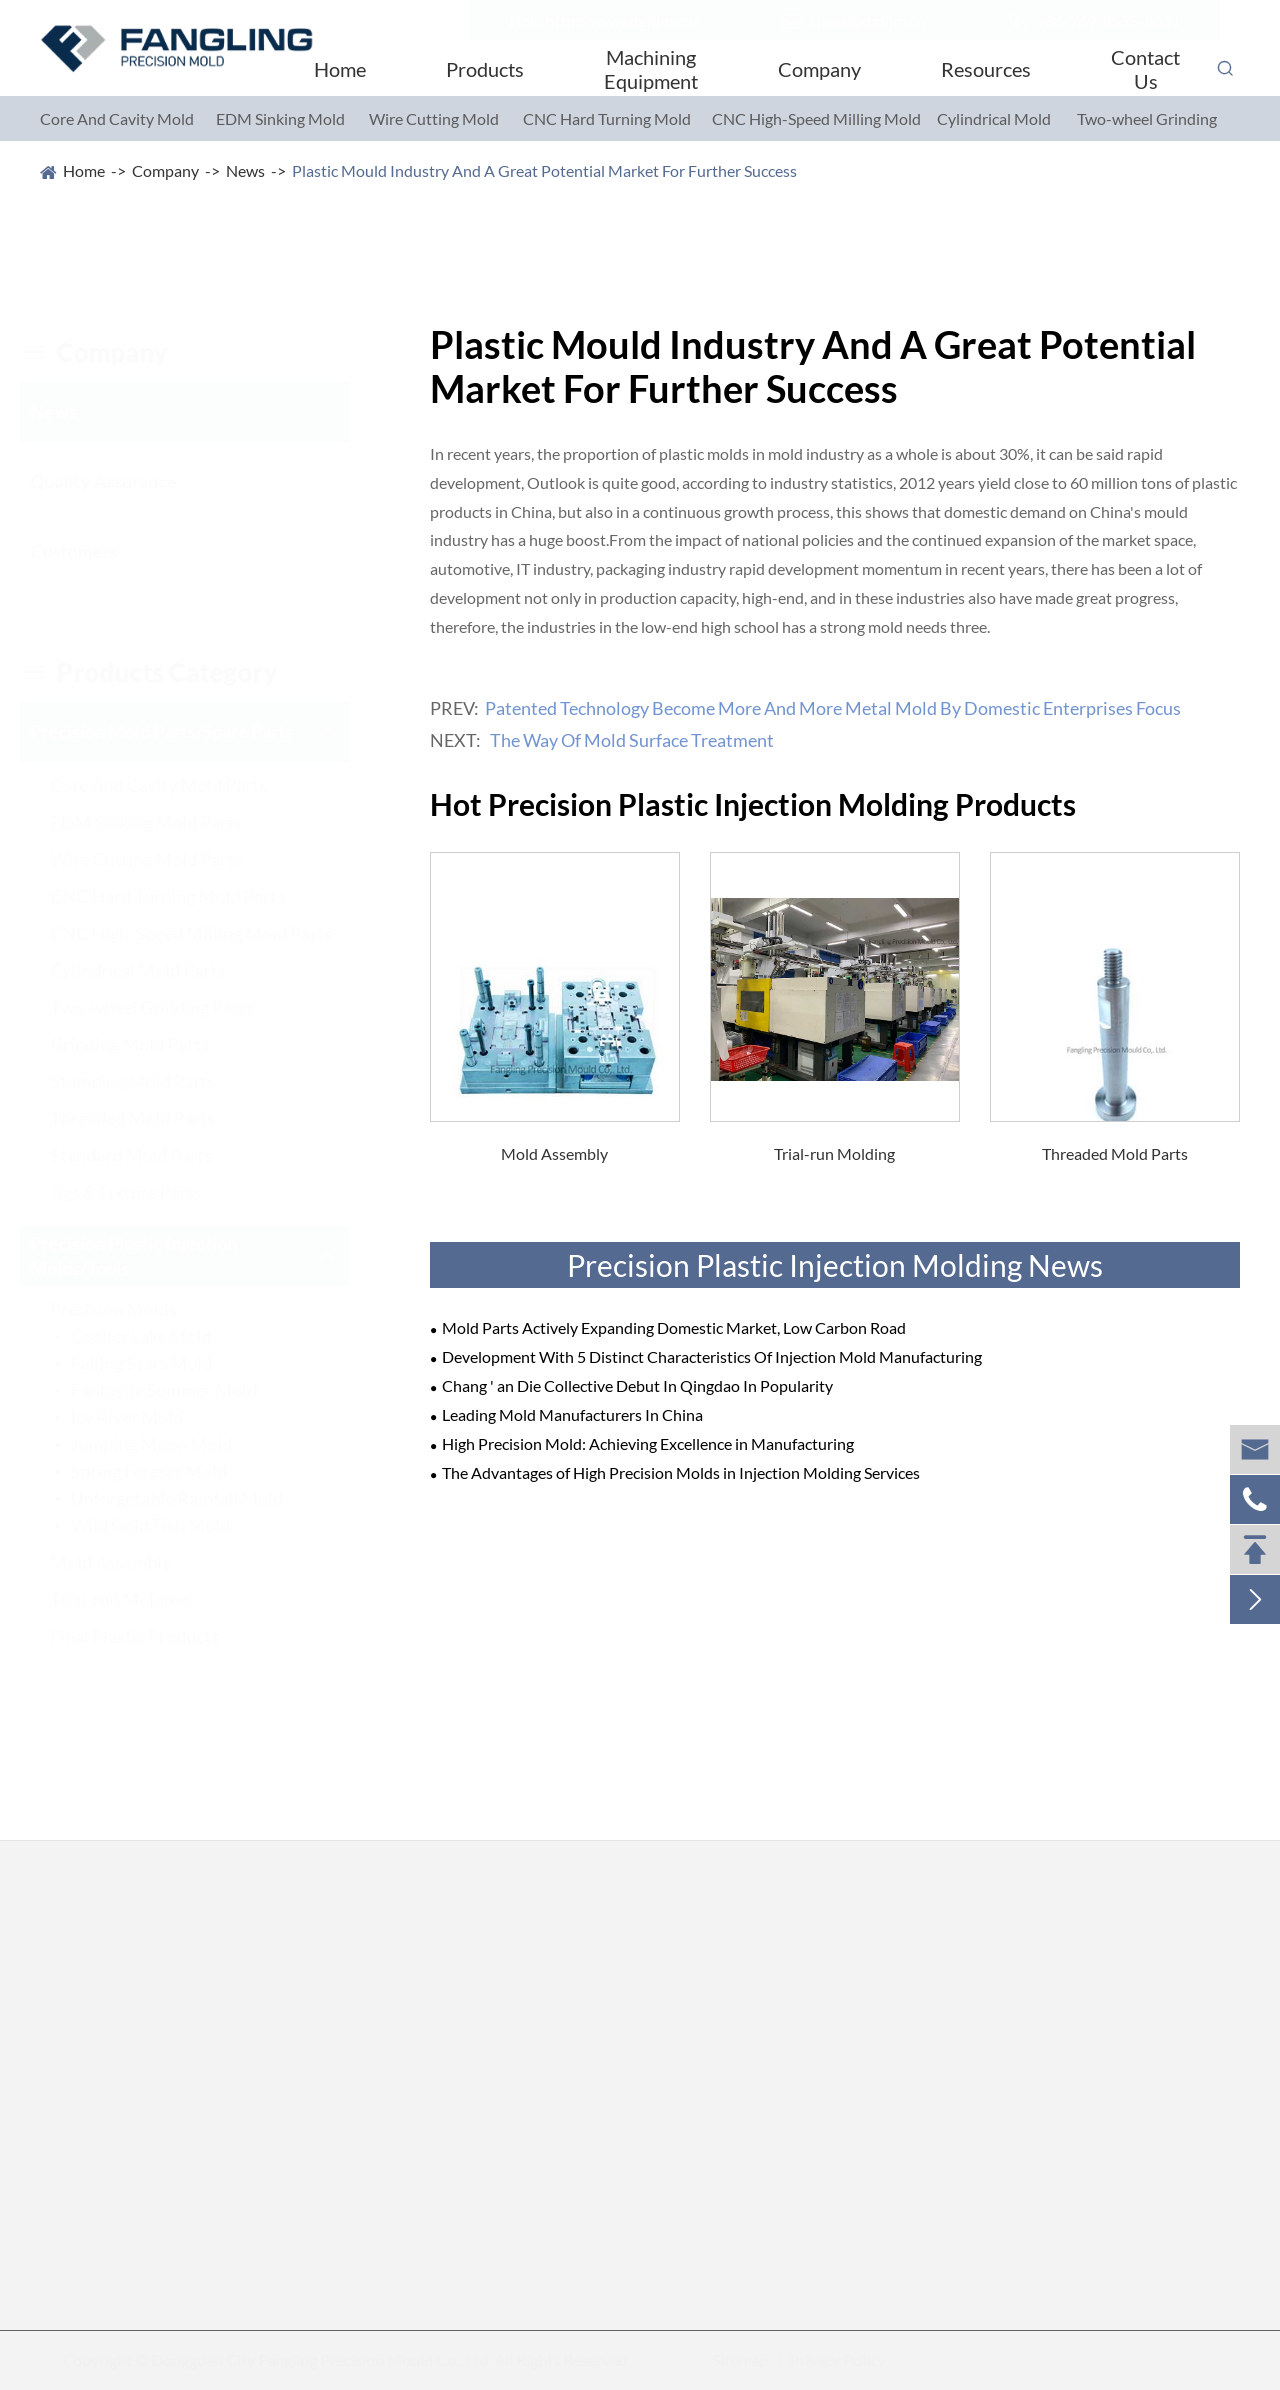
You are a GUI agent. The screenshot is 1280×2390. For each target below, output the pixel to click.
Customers (93, 551)
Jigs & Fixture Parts (145, 1192)
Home (340, 69)
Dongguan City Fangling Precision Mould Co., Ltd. (329, 2359)
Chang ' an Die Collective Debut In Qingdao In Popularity (637, 1385)
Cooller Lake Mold (160, 1336)
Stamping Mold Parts (152, 1081)
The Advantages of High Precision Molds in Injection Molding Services (681, 1472)
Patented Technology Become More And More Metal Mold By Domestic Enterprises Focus (833, 708)
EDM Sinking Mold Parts (166, 822)
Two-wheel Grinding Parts (172, 1007)
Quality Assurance (123, 481)
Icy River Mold (146, 1417)
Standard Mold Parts (151, 1155)
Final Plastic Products (154, 1636)
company (113, 352)
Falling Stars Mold (161, 1363)
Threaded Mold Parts (152, 1118)
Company (819, 69)
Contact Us (1145, 69)
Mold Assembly (130, 1562)
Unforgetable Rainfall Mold (196, 1498)
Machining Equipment (651, 69)
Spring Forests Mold (168, 1471)
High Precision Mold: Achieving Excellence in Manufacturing (648, 1443)
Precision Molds (133, 1309)
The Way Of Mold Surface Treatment (632, 740)
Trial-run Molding (139, 1599)
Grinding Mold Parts (149, 1044)
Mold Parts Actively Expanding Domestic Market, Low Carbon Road (674, 1327)
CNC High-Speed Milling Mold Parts (211, 933)
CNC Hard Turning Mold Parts (187, 896)
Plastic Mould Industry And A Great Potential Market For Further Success (544, 170)
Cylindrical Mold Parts (157, 970)
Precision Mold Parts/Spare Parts (181, 731)
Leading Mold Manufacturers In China (572, 1414)
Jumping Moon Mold (171, 1444)
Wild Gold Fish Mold (170, 1525)
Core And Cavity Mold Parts (178, 785)
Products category (168, 672)
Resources (986, 69)
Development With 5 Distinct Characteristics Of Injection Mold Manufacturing (712, 1356)
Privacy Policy (829, 2359)
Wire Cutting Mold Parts (166, 859)
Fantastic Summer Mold (183, 1390)
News (245, 170)
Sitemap (732, 2359)
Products (485, 69)
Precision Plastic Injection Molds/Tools (153, 1255)
